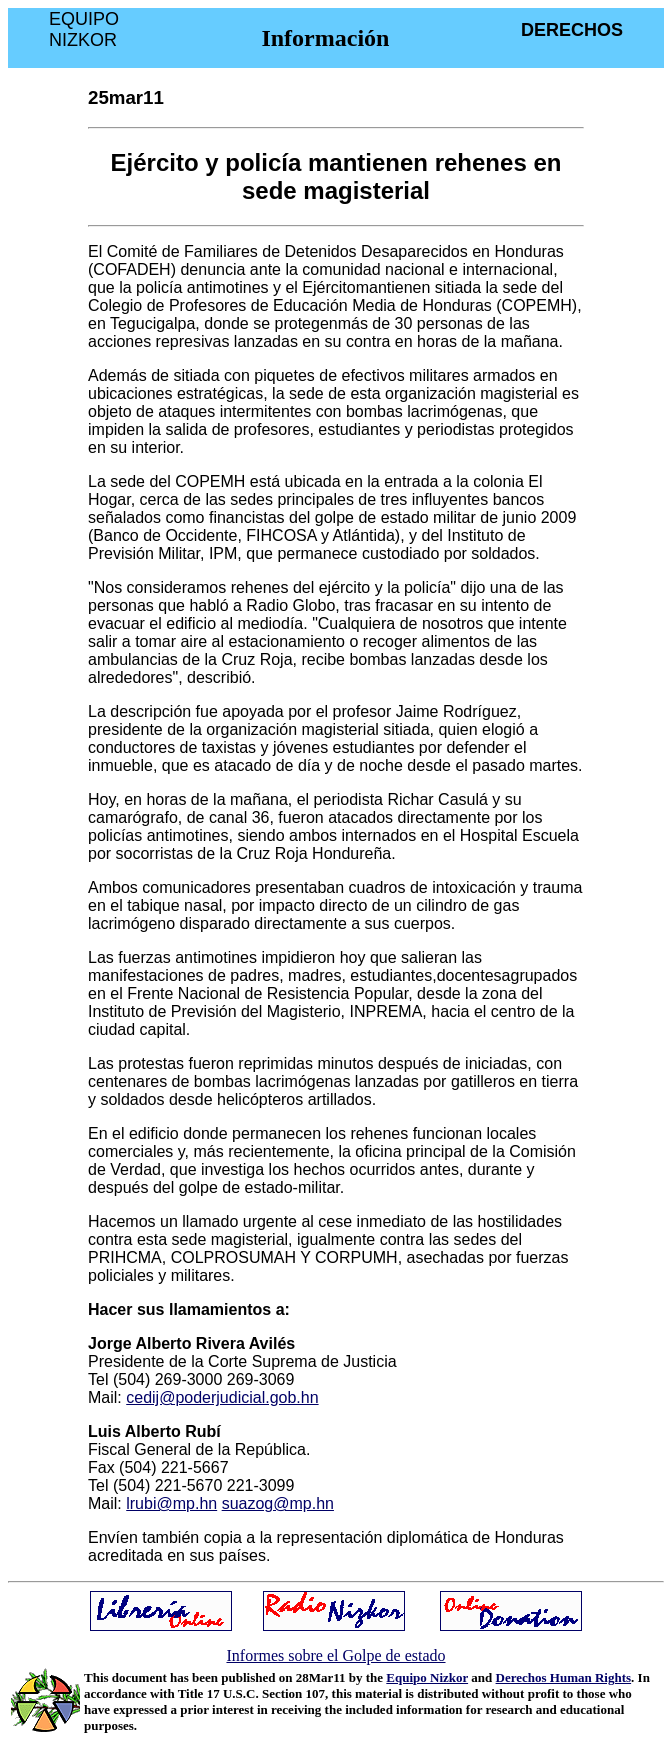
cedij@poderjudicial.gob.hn (222, 1397)
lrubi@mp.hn (171, 1503)
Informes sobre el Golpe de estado (335, 1655)
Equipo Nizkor (427, 1677)
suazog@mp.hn (278, 1503)
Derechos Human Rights (564, 1677)
